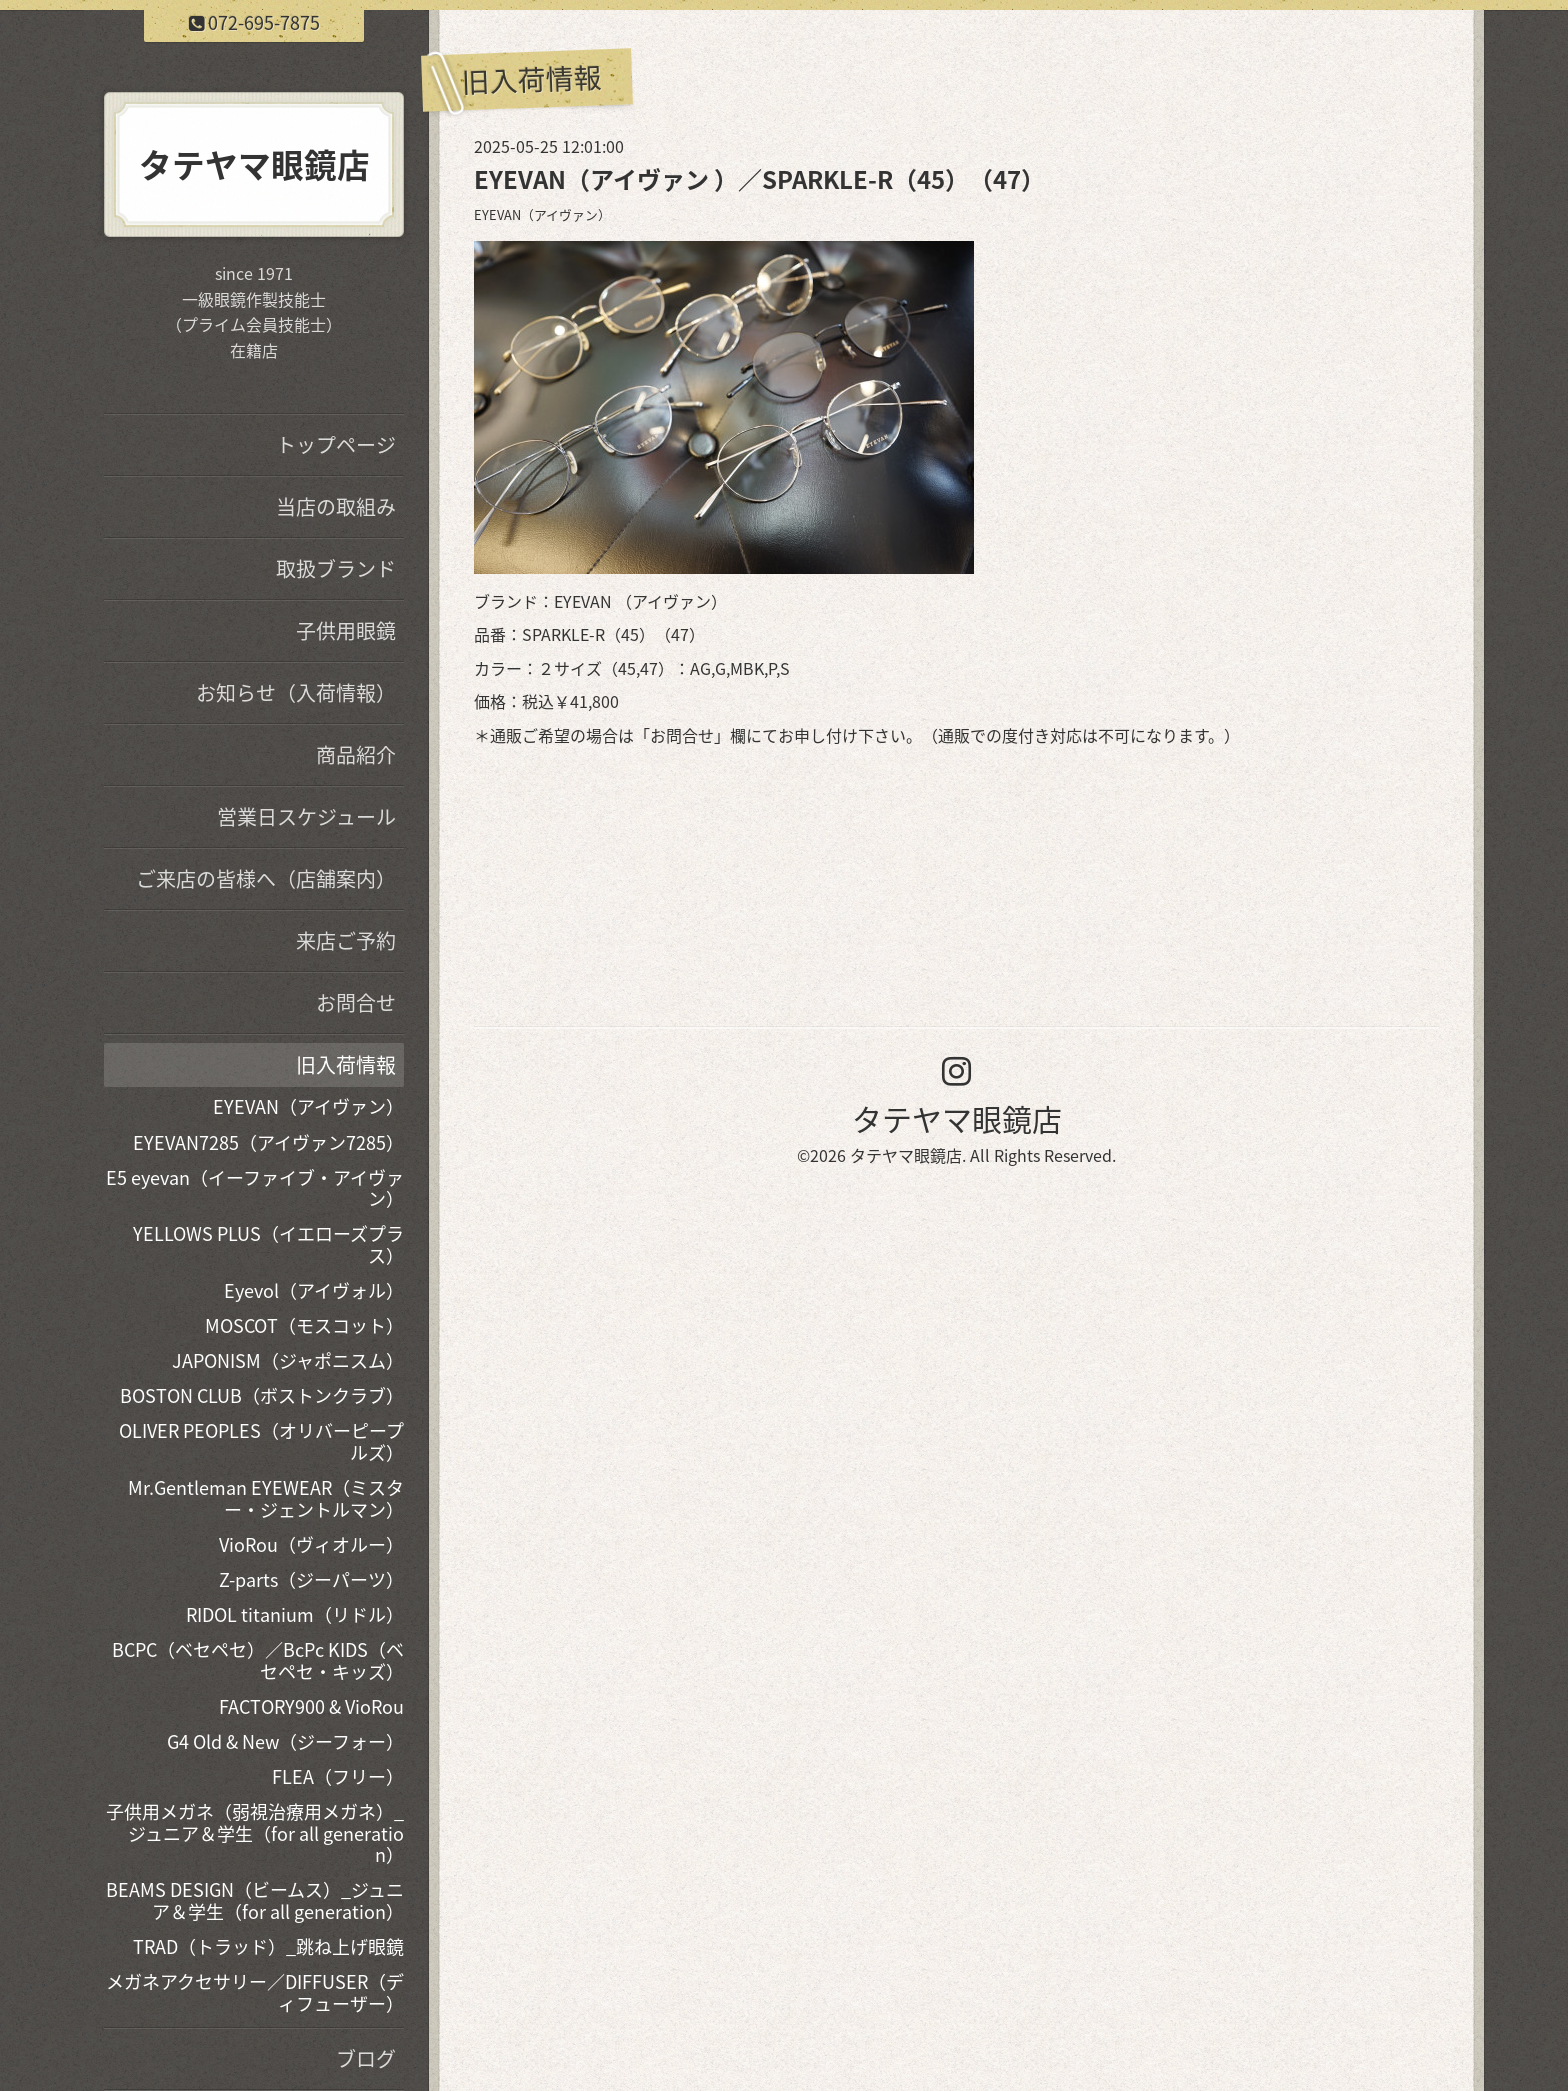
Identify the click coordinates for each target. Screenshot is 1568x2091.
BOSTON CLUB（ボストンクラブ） (262, 1395)
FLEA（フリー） (338, 1776)
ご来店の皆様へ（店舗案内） (266, 878)
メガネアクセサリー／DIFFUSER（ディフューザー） (255, 1992)
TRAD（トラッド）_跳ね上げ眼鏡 (268, 1946)
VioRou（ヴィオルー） (311, 1544)
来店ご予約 (346, 940)
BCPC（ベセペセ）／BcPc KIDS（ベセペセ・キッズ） (258, 1660)
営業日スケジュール (306, 816)
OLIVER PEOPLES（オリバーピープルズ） (261, 1441)
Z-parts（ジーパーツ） (311, 1579)
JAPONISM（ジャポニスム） (288, 1360)
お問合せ (682, 735)
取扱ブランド (336, 568)
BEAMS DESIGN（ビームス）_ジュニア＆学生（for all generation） (255, 1900)
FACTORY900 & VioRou (311, 1706)
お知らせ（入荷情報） (296, 692)
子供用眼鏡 (346, 630)
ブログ (366, 2058)
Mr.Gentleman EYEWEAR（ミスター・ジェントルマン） (266, 1498)
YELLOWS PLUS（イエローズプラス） (268, 1244)
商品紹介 (356, 754)
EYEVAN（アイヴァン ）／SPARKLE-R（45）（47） (759, 179)
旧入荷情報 (346, 1064)
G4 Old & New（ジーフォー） (285, 1741)
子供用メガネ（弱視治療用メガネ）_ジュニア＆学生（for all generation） (255, 1833)
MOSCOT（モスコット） (304, 1325)
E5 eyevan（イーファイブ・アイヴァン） (255, 1188)
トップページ (336, 444)
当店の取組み (336, 506)
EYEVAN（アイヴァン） (542, 214)
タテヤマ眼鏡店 (957, 1118)
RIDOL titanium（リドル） (295, 1614)
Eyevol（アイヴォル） (314, 1290)
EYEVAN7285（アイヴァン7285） (268, 1142)
